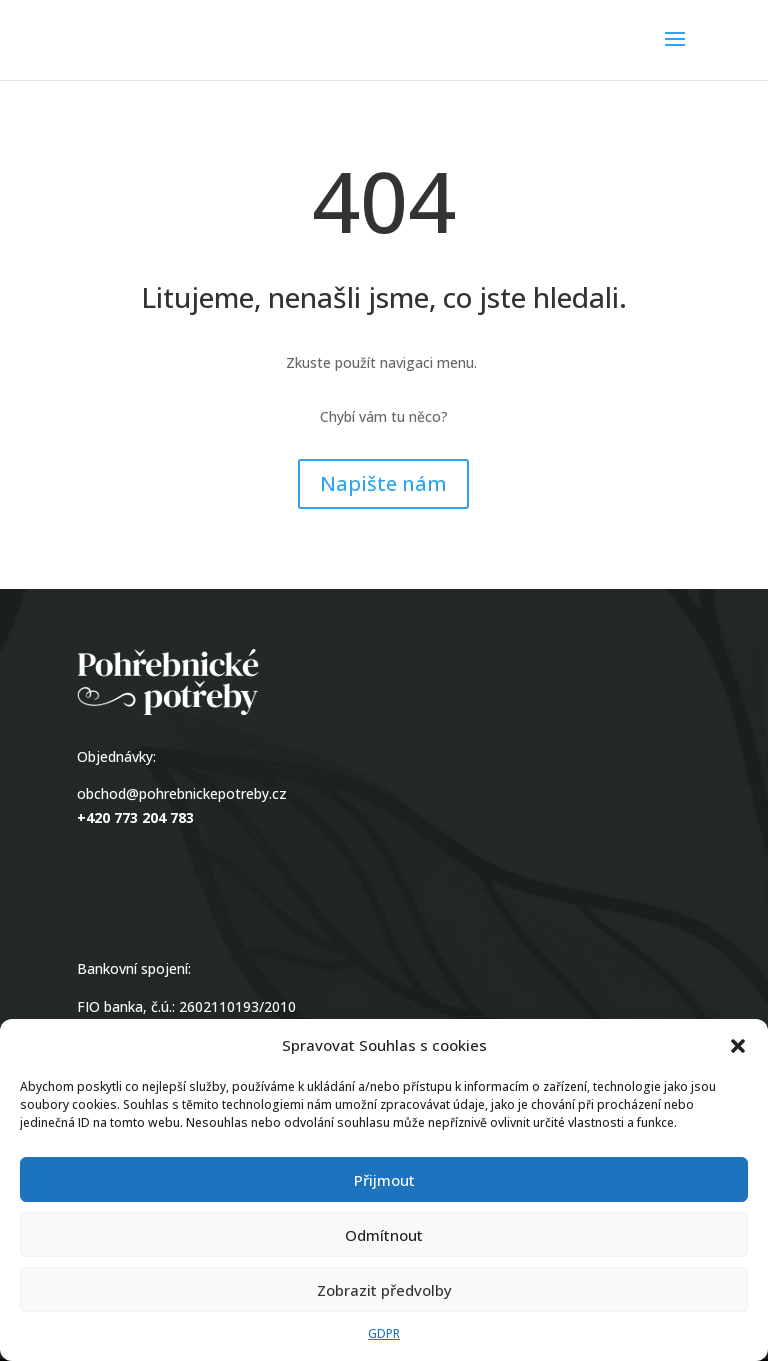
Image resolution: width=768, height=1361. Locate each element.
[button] (738, 1046)
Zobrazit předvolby (384, 1290)
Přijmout (384, 1180)
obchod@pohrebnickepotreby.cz (182, 793)
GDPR (384, 1333)
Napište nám (383, 483)
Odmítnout (384, 1235)
